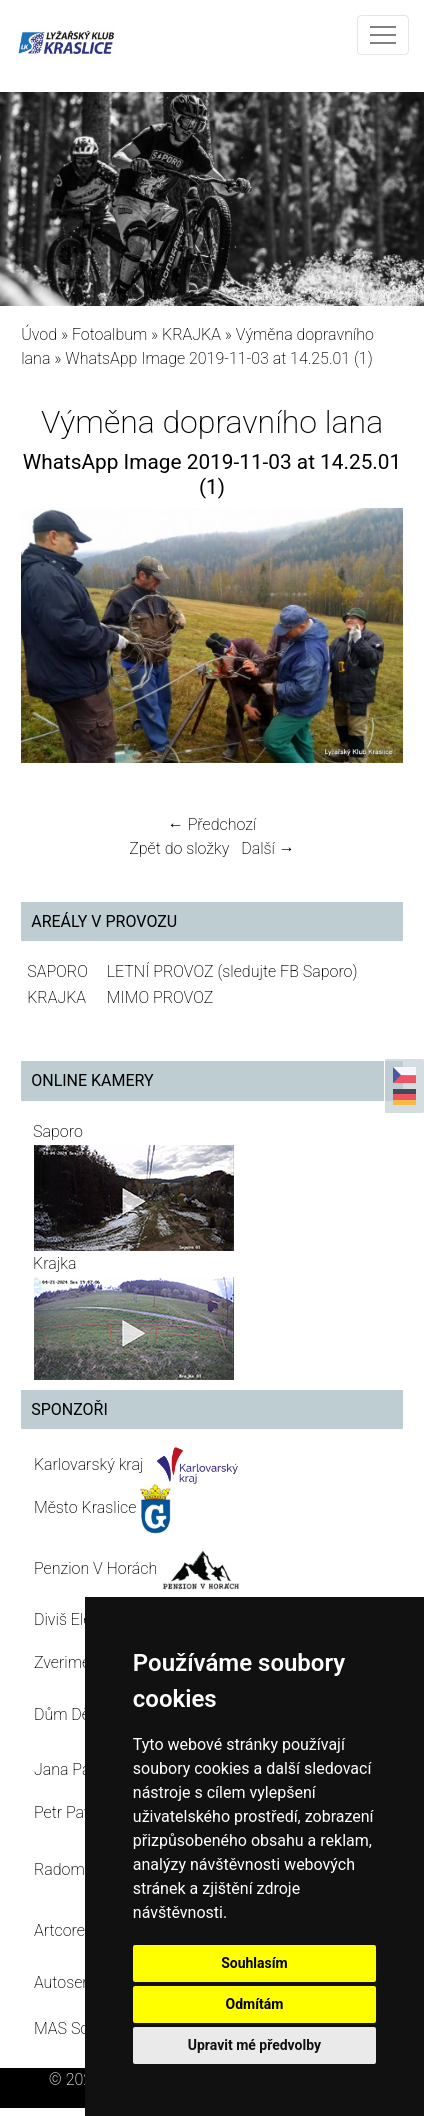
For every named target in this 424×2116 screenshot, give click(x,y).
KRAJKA (191, 334)
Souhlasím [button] (254, 1963)
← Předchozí (212, 824)
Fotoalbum (109, 334)
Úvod (39, 334)
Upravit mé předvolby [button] (254, 2045)
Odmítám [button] (254, 2004)
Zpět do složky (179, 848)
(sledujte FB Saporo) (287, 971)
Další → (268, 848)
